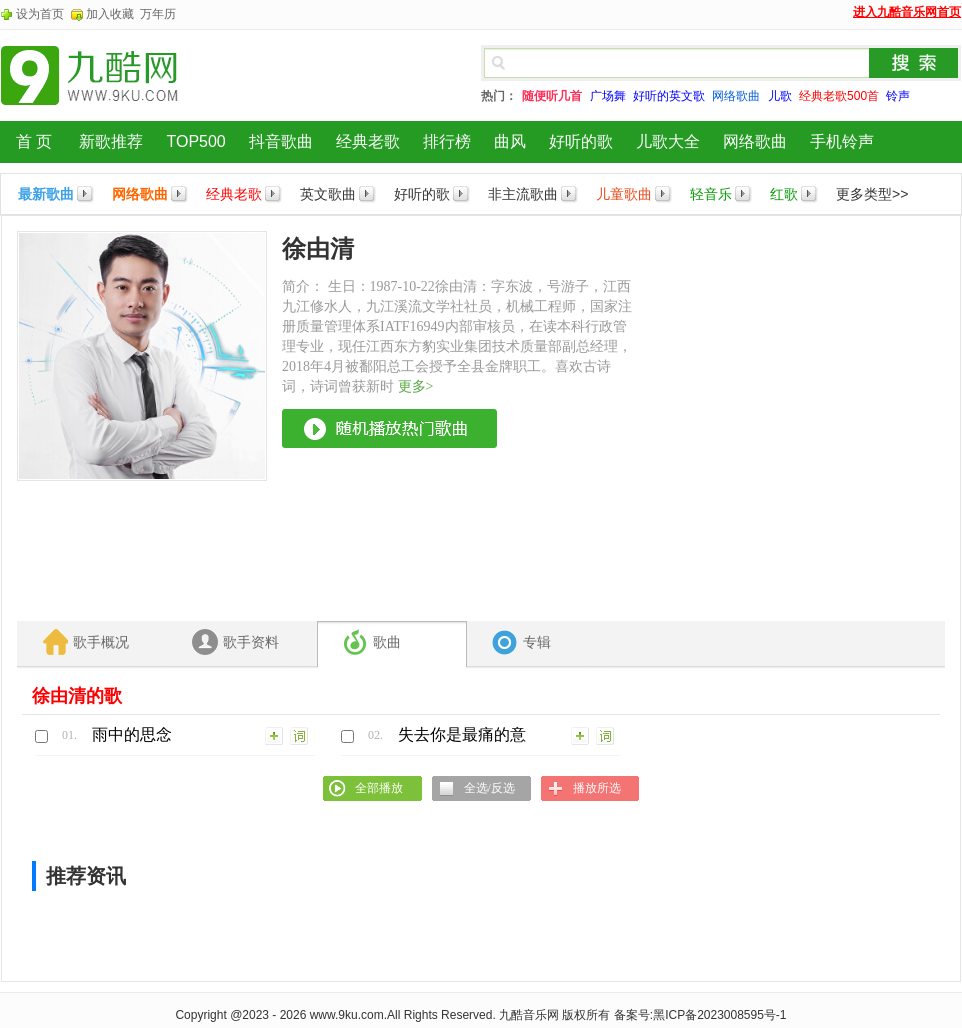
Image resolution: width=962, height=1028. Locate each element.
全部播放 (379, 788)
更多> (416, 386)
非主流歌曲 (523, 194)
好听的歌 (581, 141)
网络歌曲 (755, 141)
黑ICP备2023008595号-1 (719, 1015)
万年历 (158, 14)
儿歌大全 (668, 141)
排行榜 (447, 141)
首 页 (34, 141)
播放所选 (597, 788)
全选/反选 (489, 788)
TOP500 (195, 141)
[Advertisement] (188, 418)
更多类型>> (872, 194)
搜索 (914, 63)
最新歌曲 (46, 194)
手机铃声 (842, 141)
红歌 (784, 194)
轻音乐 (711, 194)
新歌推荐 (111, 141)
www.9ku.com (347, 1015)
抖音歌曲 (281, 141)
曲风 (510, 141)
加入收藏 (110, 14)
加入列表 (275, 735)
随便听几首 (552, 96)
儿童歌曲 (624, 194)
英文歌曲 (328, 194)
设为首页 (40, 14)
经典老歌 (368, 141)
